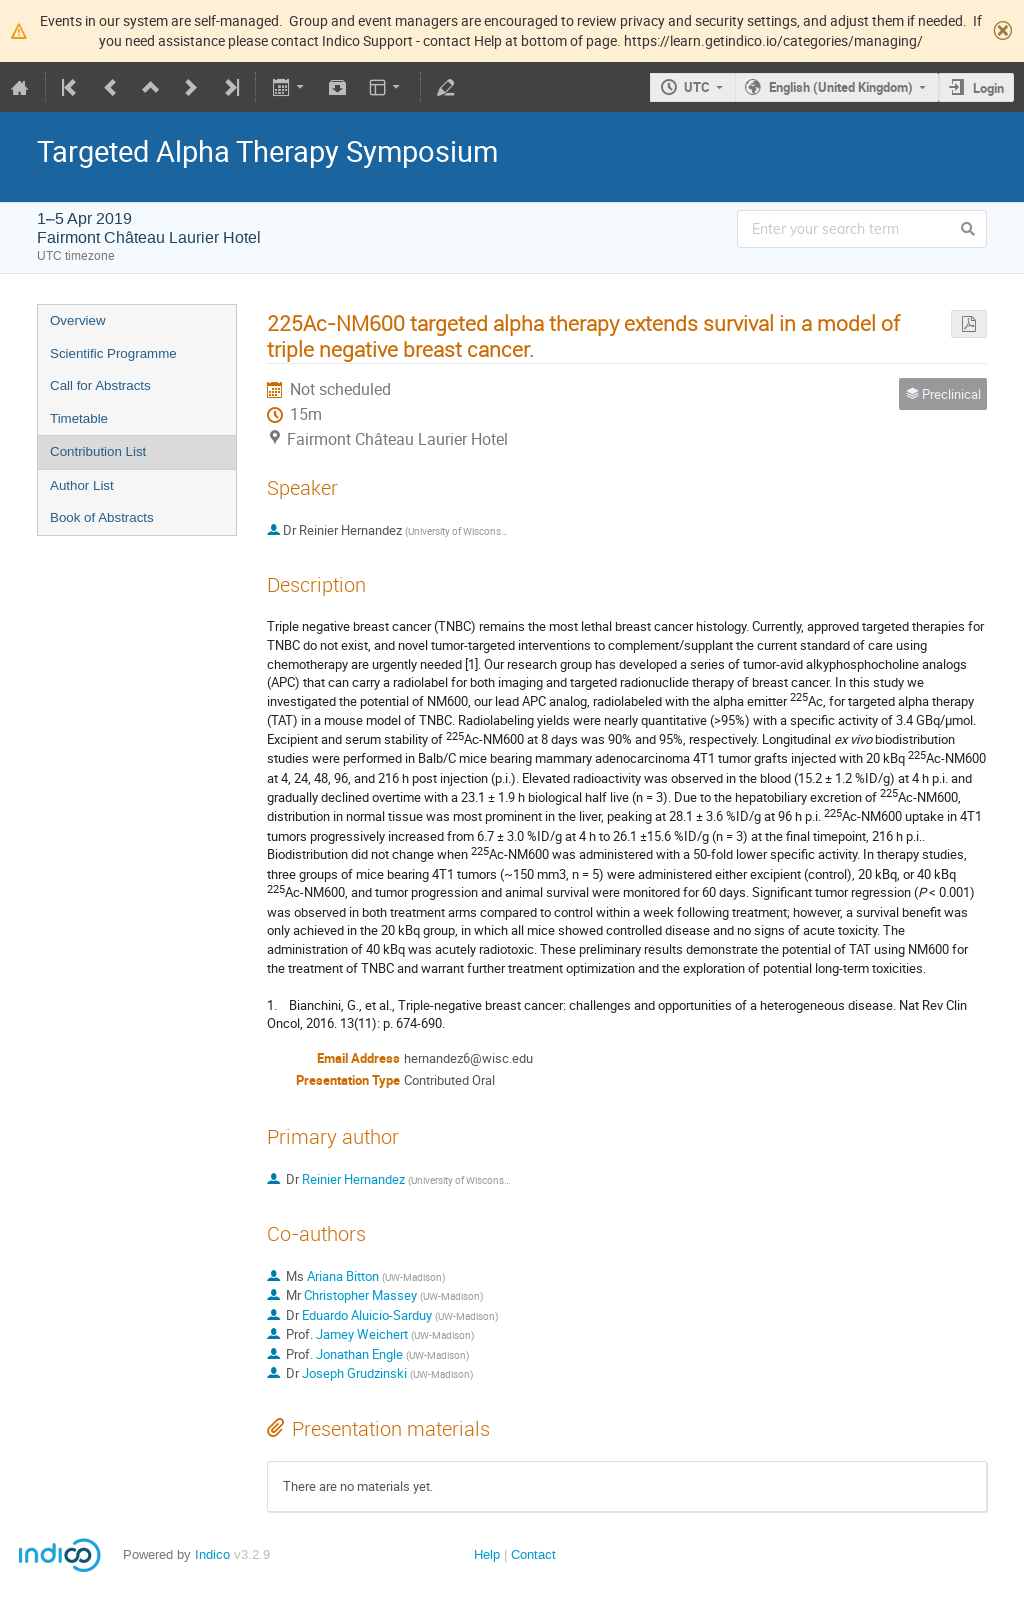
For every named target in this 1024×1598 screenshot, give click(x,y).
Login (988, 88)
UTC (697, 87)
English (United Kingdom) (841, 87)
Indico (212, 1554)
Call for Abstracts (100, 385)
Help (487, 1554)
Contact (533, 1554)
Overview (78, 320)
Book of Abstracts (102, 517)
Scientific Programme (113, 353)
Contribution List (98, 451)
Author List (82, 485)
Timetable (79, 418)
